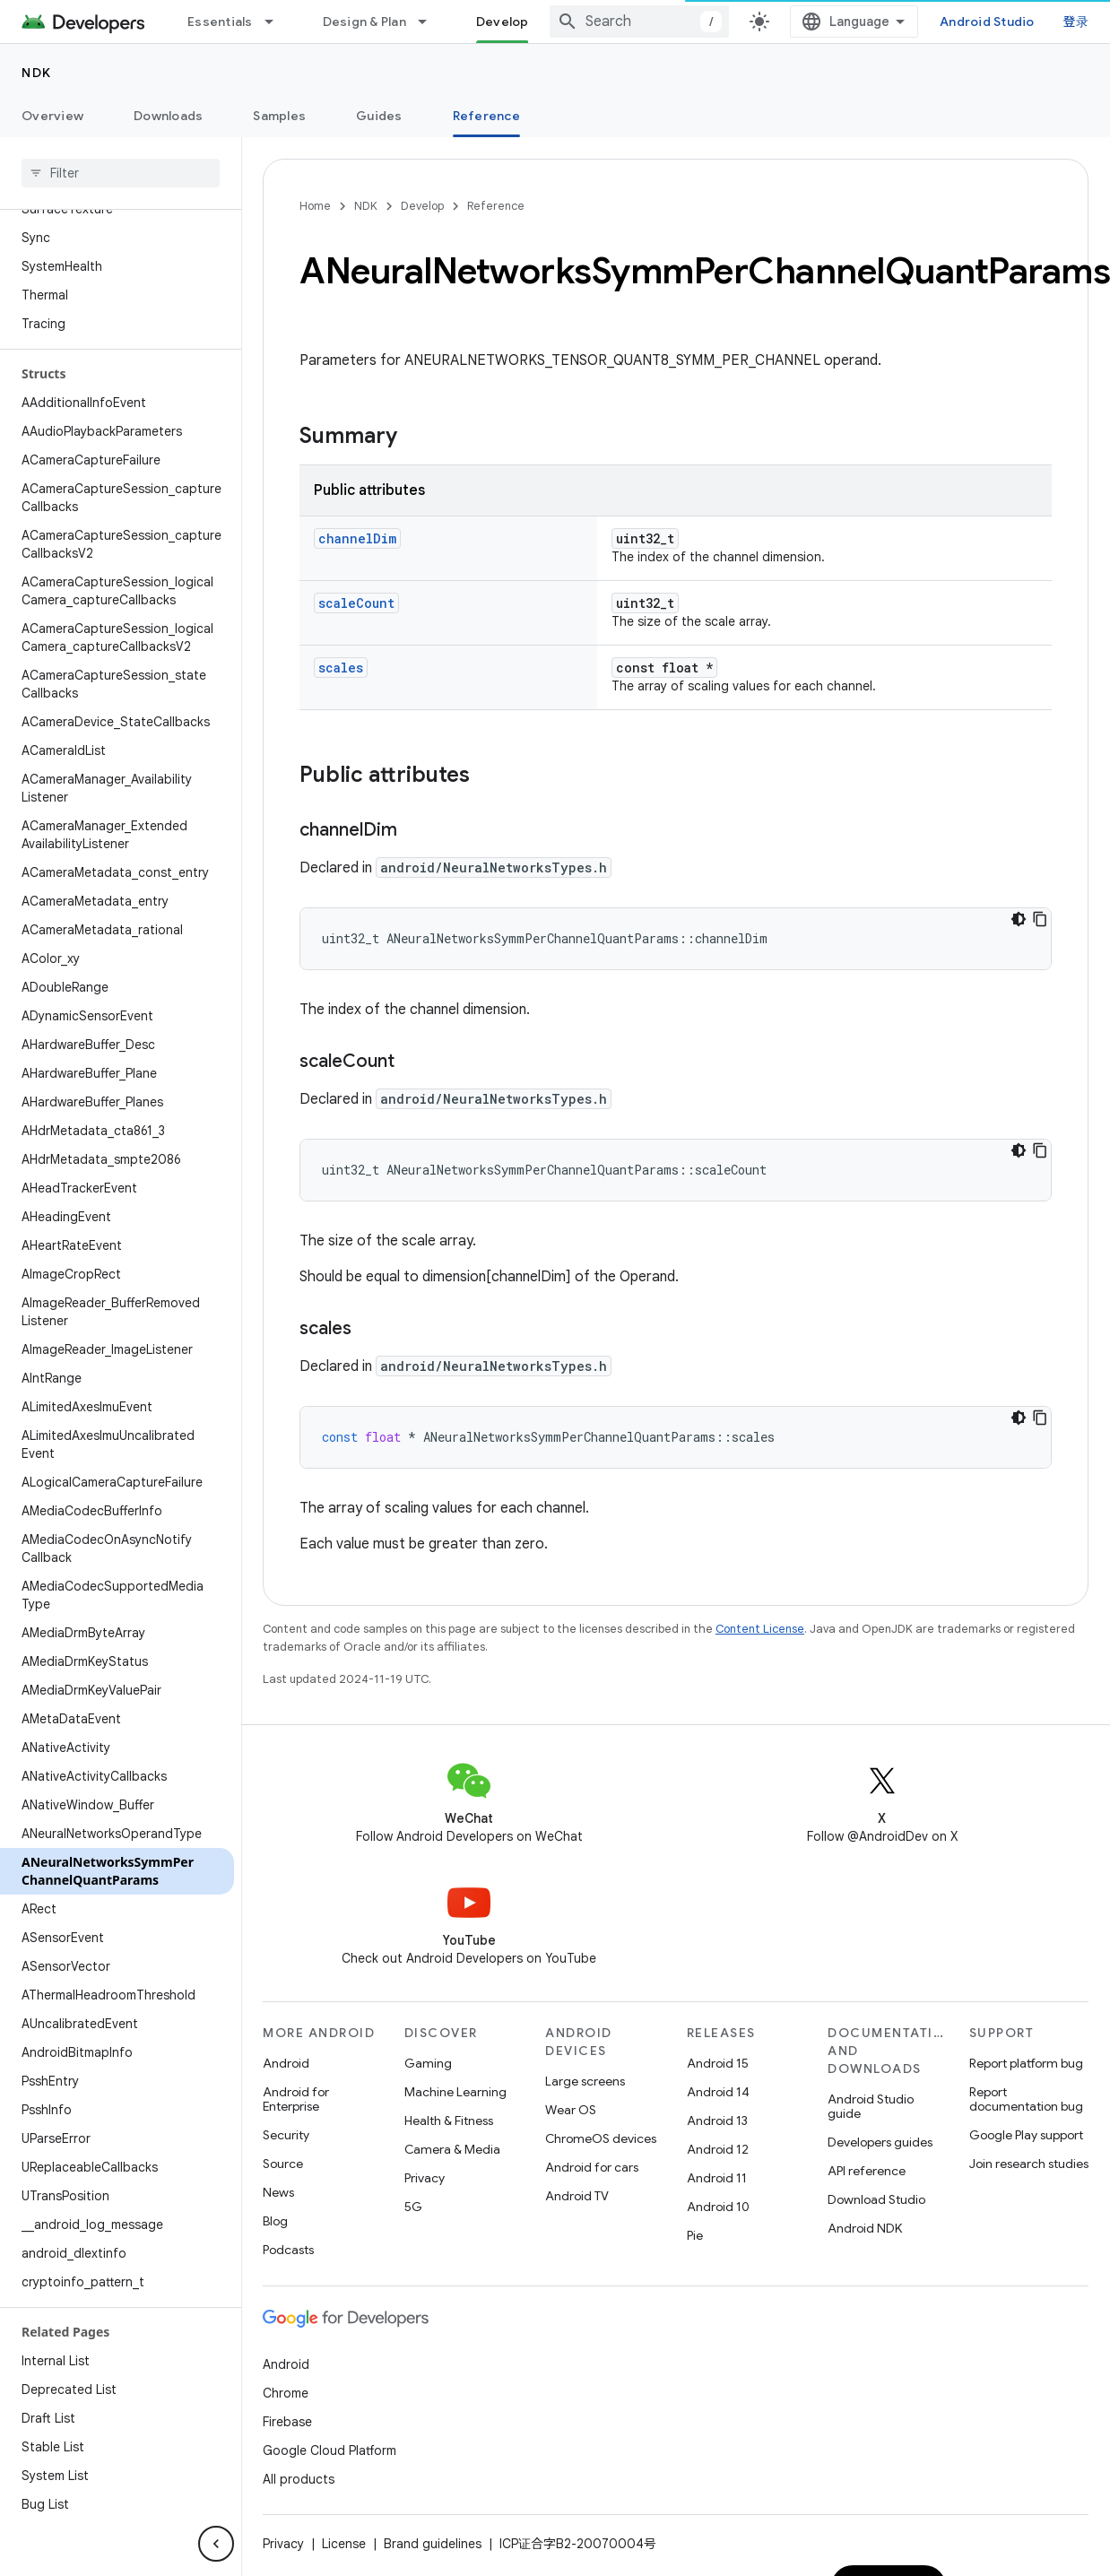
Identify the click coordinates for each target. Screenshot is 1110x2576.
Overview (52, 116)
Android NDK (865, 2228)
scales (340, 667)
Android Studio (987, 21)
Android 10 (718, 2207)
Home (315, 205)
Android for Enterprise (296, 2099)
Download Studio (876, 2199)
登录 (1076, 21)
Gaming (428, 2063)
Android (286, 2063)
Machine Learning (455, 2092)
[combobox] (639, 21)
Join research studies (1028, 2163)
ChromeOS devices (600, 2138)
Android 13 (717, 2120)
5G (413, 2207)
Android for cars (591, 2167)
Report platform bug (1026, 2063)
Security (286, 2135)
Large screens (585, 2081)
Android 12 (718, 2149)
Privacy (424, 2178)
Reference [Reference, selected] (486, 116)
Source (283, 2163)
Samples (279, 116)
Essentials (220, 21)
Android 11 (717, 2178)
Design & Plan (364, 21)
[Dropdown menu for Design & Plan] (430, 21)
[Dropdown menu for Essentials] (277, 21)
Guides (379, 116)
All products (298, 2479)
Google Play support (1026, 2135)
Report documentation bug (1026, 2099)
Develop (422, 205)
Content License (759, 1628)
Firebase (287, 2422)
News (278, 2192)
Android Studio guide (871, 2106)
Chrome (285, 2393)
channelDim (357, 538)
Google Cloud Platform (329, 2450)
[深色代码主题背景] (1018, 919)
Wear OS (570, 2110)
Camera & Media (452, 2149)
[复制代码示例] (1040, 919)
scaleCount (356, 602)
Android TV (577, 2196)
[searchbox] (121, 173)
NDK (37, 73)
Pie (695, 2235)
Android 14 (718, 2092)
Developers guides (880, 2142)
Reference (496, 205)
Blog (275, 2221)
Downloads (168, 116)
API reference (867, 2171)
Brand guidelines (432, 2544)
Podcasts (288, 2250)
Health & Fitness (448, 2120)
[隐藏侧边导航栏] (216, 2544)
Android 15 (718, 2063)
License (344, 2544)
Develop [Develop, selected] (502, 21)
